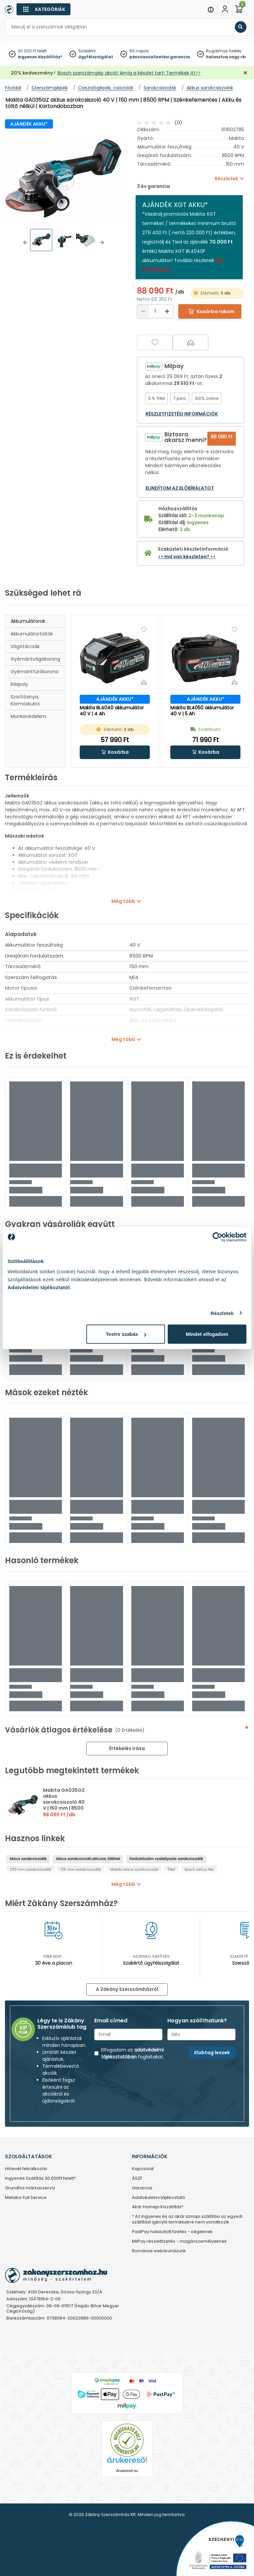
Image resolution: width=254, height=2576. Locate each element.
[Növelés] (167, 311)
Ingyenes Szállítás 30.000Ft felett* (40, 2178)
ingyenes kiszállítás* (40, 57)
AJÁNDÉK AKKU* (29, 124)
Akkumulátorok (28, 621)
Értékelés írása (127, 1748)
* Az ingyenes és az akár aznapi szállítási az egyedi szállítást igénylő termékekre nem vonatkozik (187, 2219)
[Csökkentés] (143, 311)
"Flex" (171, 1869)
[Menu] (211, 9)
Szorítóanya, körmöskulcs (25, 700)
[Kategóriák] (43, 9)
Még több (123, 901)
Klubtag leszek (212, 2052)
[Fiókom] (225, 9)
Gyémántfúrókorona (34, 671)
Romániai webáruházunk (159, 2251)
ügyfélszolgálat (95, 57)
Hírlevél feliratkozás (26, 2169)
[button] (25, 242)
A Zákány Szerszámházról (127, 1989)
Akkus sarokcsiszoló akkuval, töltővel (88, 1858)
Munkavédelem (28, 716)
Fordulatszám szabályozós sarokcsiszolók (166, 1858)
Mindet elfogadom (207, 1334)
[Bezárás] (245, 73)
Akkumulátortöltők (32, 633)
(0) (178, 122)
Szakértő (87, 51)
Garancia (142, 2188)
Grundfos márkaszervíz (30, 2188)
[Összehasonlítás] (190, 342)
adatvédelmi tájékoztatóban (132, 2053)
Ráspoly (19, 684)
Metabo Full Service (26, 2198)
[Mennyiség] (155, 311)
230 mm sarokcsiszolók (30, 1869)
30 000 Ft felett (32, 51)
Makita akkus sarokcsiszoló (134, 1869)
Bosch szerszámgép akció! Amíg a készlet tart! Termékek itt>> (129, 73)
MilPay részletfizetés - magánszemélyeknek (179, 2241)
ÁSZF (137, 2178)
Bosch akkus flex (199, 1869)
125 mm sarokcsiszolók (81, 1869)
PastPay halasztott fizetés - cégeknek (172, 2232)
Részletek (221, 1313)
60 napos (139, 51)
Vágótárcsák (25, 646)
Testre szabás (126, 1334)
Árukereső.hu (127, 2471)
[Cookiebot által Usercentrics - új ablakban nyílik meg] (217, 1237)
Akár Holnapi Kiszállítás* (158, 2207)
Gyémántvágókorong (35, 659)
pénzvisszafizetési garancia (159, 57)
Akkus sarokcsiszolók (28, 1858)
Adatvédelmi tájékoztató (158, 2198)
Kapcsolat (143, 2169)
